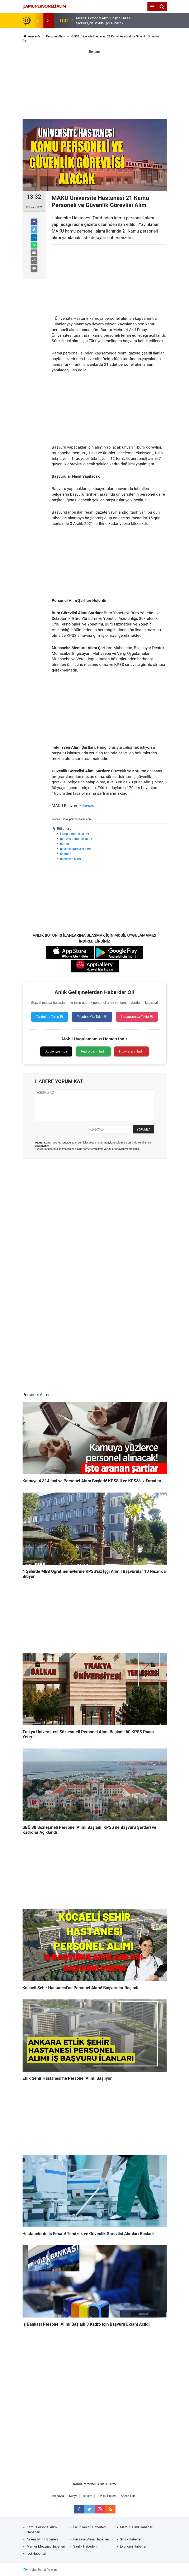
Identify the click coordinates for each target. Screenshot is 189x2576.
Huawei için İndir (131, 1051)
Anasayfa (57, 2496)
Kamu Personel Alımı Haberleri (42, 2529)
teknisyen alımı (70, 859)
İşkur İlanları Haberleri (89, 2527)
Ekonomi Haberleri (133, 2546)
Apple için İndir (56, 1051)
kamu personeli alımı (74, 834)
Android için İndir (93, 1051)
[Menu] (152, 7)
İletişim (87, 2496)
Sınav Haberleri (131, 2539)
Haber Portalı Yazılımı (43, 2569)
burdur (64, 844)
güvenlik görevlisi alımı (76, 849)
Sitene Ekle (128, 2496)
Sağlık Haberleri (85, 2546)
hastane (65, 854)
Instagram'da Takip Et (137, 1016)
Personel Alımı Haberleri (91, 2539)
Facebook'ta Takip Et (92, 1016)
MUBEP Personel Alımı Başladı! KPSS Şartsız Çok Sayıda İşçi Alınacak (103, 20)
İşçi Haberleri (36, 2554)
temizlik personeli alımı (76, 839)
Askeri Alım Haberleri (42, 2539)
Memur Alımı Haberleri (136, 2527)
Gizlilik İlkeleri (107, 2496)
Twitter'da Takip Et (49, 1016)
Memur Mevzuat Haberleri (46, 2546)
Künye (73, 2496)
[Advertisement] (95, 83)
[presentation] (37, 20)
